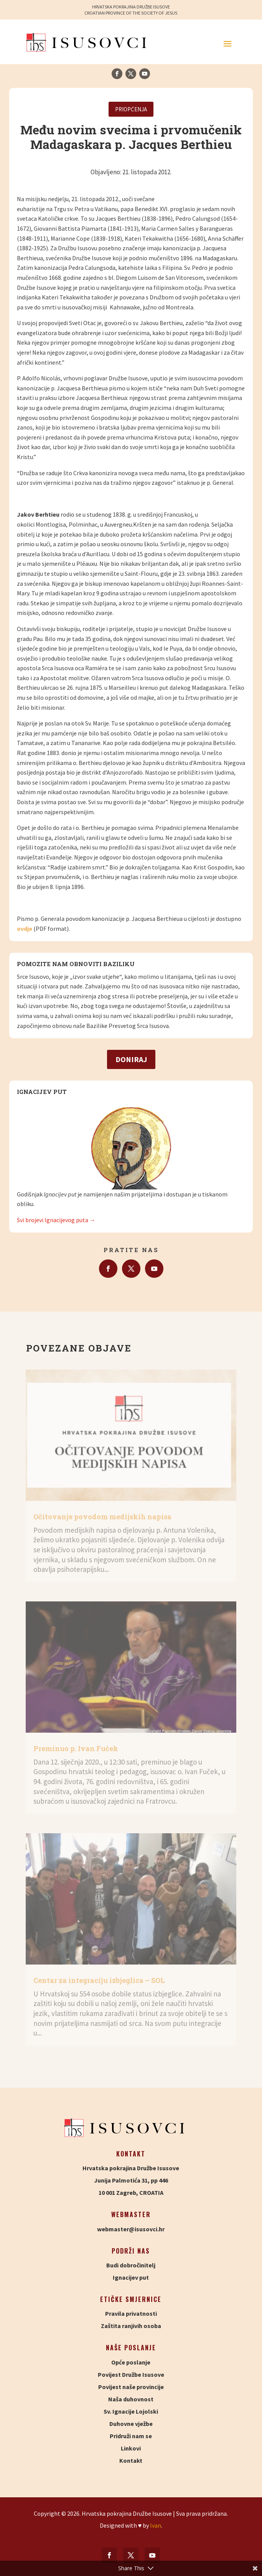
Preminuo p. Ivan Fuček (75, 1748)
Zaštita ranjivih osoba (131, 2326)
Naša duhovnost (130, 2399)
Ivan (155, 2525)
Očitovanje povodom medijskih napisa (102, 1516)
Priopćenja (131, 109)
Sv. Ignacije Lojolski (131, 2411)
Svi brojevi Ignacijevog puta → (56, 1220)
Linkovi (131, 2448)
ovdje (24, 928)
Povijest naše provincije (131, 2387)
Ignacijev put (131, 2277)
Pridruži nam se (131, 2436)
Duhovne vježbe (131, 2423)
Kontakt (130, 2460)
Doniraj (131, 1059)
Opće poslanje (130, 2362)
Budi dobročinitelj (130, 2265)
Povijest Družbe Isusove (131, 2374)
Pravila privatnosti (131, 2313)
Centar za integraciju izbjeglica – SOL (99, 1980)
